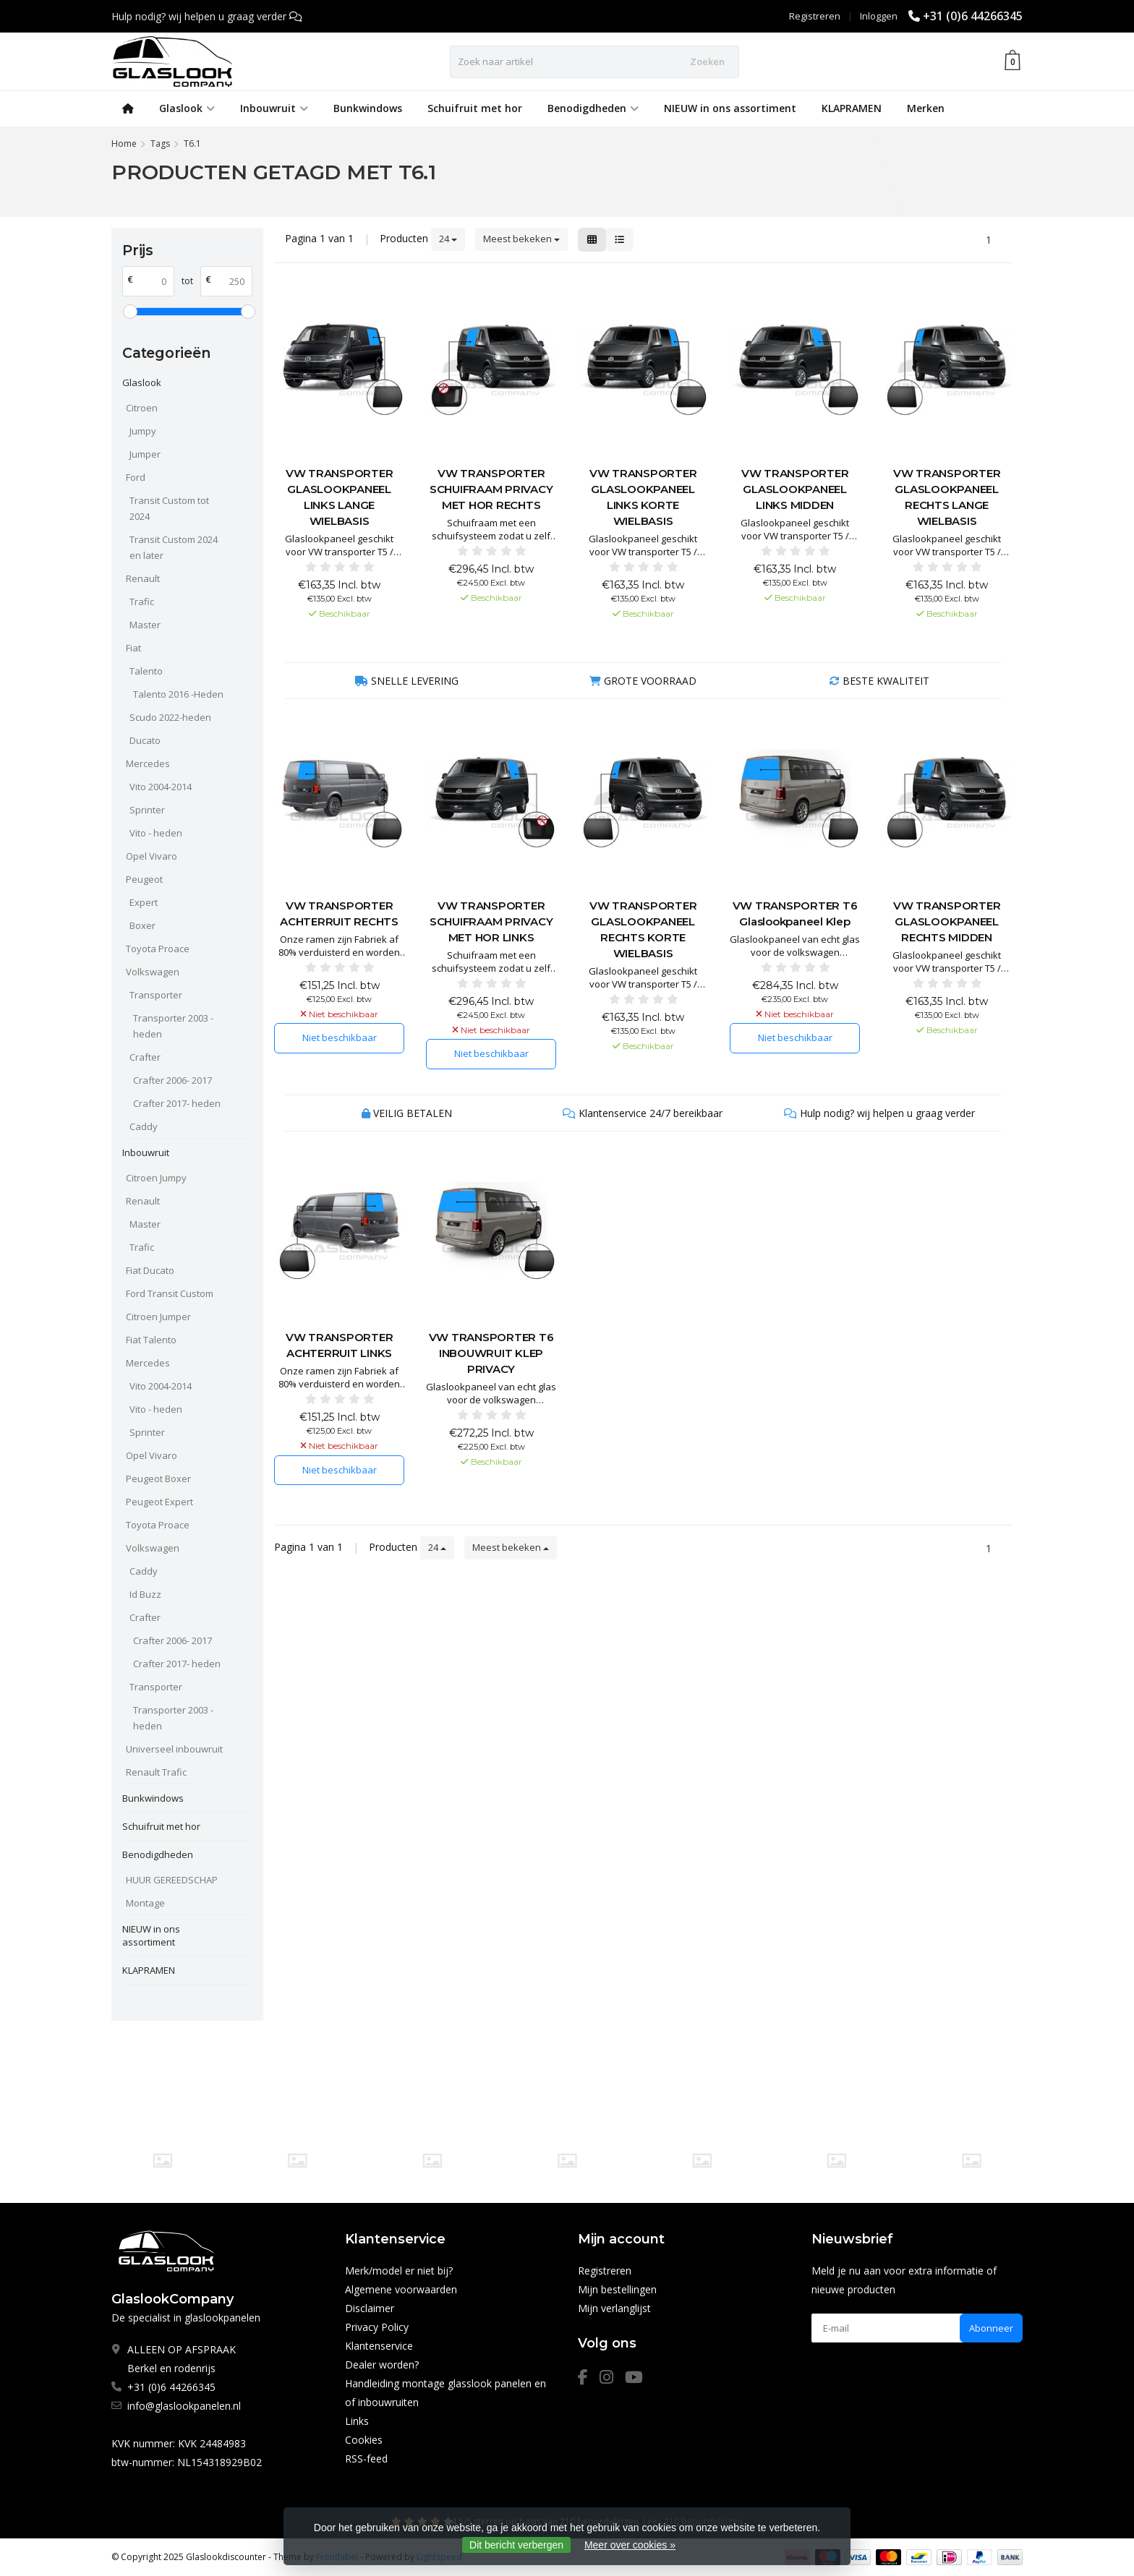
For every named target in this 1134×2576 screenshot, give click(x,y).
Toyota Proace (157, 948)
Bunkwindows (367, 108)
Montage (145, 1902)
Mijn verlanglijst (614, 2308)
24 (448, 238)
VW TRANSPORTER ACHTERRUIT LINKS (339, 1345)
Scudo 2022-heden (170, 717)
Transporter (155, 994)
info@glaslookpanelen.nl (184, 2406)
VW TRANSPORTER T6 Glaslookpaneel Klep (795, 913)
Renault (143, 578)
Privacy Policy (377, 2327)
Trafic (141, 601)
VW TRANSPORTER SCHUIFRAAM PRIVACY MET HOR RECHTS (491, 489)
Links (357, 2421)
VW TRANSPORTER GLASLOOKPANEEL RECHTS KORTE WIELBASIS (643, 929)
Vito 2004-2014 (160, 786)
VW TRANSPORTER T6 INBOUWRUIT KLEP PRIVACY (491, 1353)
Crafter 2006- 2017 (172, 1080)
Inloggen (879, 15)
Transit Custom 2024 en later (173, 547)
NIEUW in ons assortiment (730, 108)
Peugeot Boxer (158, 1478)
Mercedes (148, 763)
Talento (146, 670)
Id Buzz (145, 1594)
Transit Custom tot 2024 (169, 508)
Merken (926, 108)
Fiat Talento (151, 1339)
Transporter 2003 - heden (173, 1025)
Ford (135, 477)
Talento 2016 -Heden (178, 694)
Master (145, 624)
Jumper (145, 454)
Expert (143, 902)
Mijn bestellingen (617, 2289)
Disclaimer (369, 2308)
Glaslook (187, 108)
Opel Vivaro (151, 856)
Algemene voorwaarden (401, 2289)
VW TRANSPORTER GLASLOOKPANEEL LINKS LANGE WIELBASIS (339, 497)
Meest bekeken (521, 238)
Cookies (364, 2440)
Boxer (142, 925)
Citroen (142, 407)
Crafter (145, 1057)
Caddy (143, 1126)
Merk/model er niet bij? (399, 2270)
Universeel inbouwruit (174, 1748)
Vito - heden (155, 832)
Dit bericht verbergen (516, 2545)
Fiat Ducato (150, 1270)
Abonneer (991, 2328)
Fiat (133, 647)
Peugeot (144, 879)
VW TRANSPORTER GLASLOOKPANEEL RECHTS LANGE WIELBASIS (947, 497)
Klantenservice (379, 2346)
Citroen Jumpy (156, 1177)
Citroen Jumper (158, 1316)
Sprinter (147, 809)
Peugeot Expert (159, 1501)
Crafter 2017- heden (177, 1103)
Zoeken (707, 61)
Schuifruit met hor (474, 108)
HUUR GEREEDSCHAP (172, 1879)
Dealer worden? (382, 2364)
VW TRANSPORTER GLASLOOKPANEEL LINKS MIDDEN (795, 489)
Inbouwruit (274, 108)
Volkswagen (152, 971)
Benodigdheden (593, 108)
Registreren (814, 15)
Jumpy (142, 430)
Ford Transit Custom (169, 1293)
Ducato (145, 740)
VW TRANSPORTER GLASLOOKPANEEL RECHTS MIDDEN (947, 921)
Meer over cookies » (629, 2545)
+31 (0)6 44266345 (973, 16)
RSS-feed (366, 2458)
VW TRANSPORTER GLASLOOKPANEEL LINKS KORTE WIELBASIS (643, 497)
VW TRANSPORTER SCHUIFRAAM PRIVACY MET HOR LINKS (491, 921)
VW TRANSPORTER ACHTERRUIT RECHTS (339, 913)
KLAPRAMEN (852, 108)
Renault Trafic (156, 1772)
